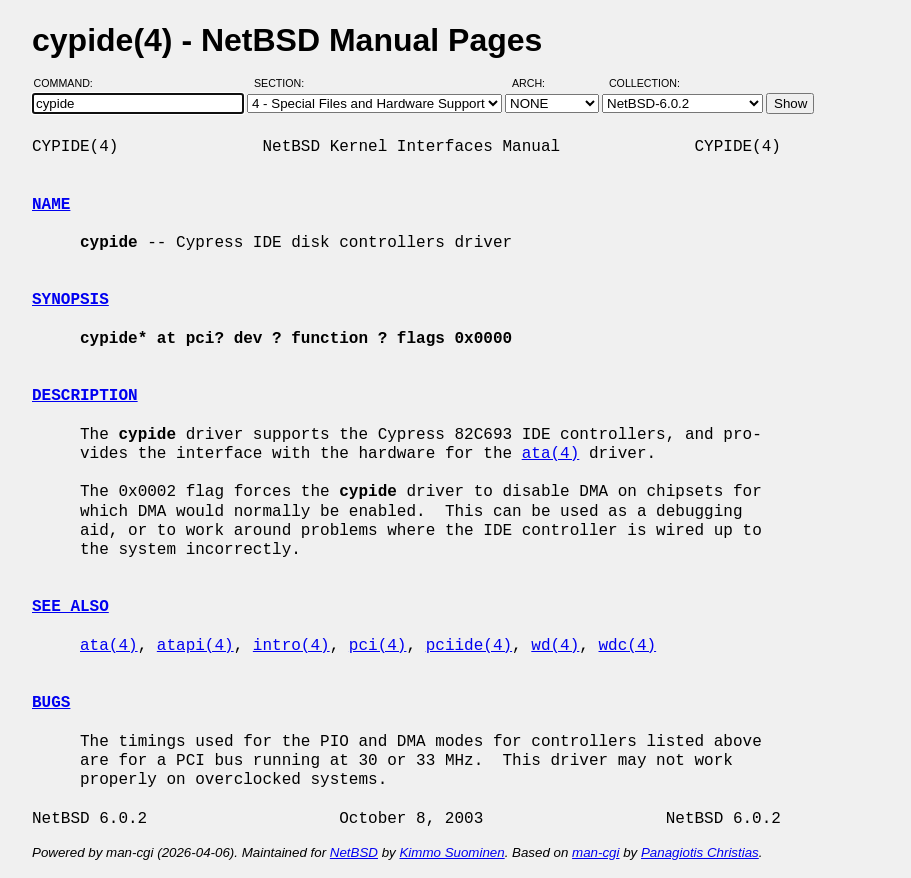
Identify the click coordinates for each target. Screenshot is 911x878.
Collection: (644, 83)
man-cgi (595, 852)
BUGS (51, 703)
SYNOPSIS (70, 300)
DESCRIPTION (85, 396)
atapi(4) (195, 646)
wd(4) (555, 646)
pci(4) (378, 646)
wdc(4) (628, 646)
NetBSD (354, 852)
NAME (51, 205)
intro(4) (291, 646)
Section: (283, 83)
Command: (69, 83)
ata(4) (551, 454)
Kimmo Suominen (451, 852)
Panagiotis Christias (700, 852)
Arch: (537, 83)
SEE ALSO (70, 607)
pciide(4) (469, 646)
